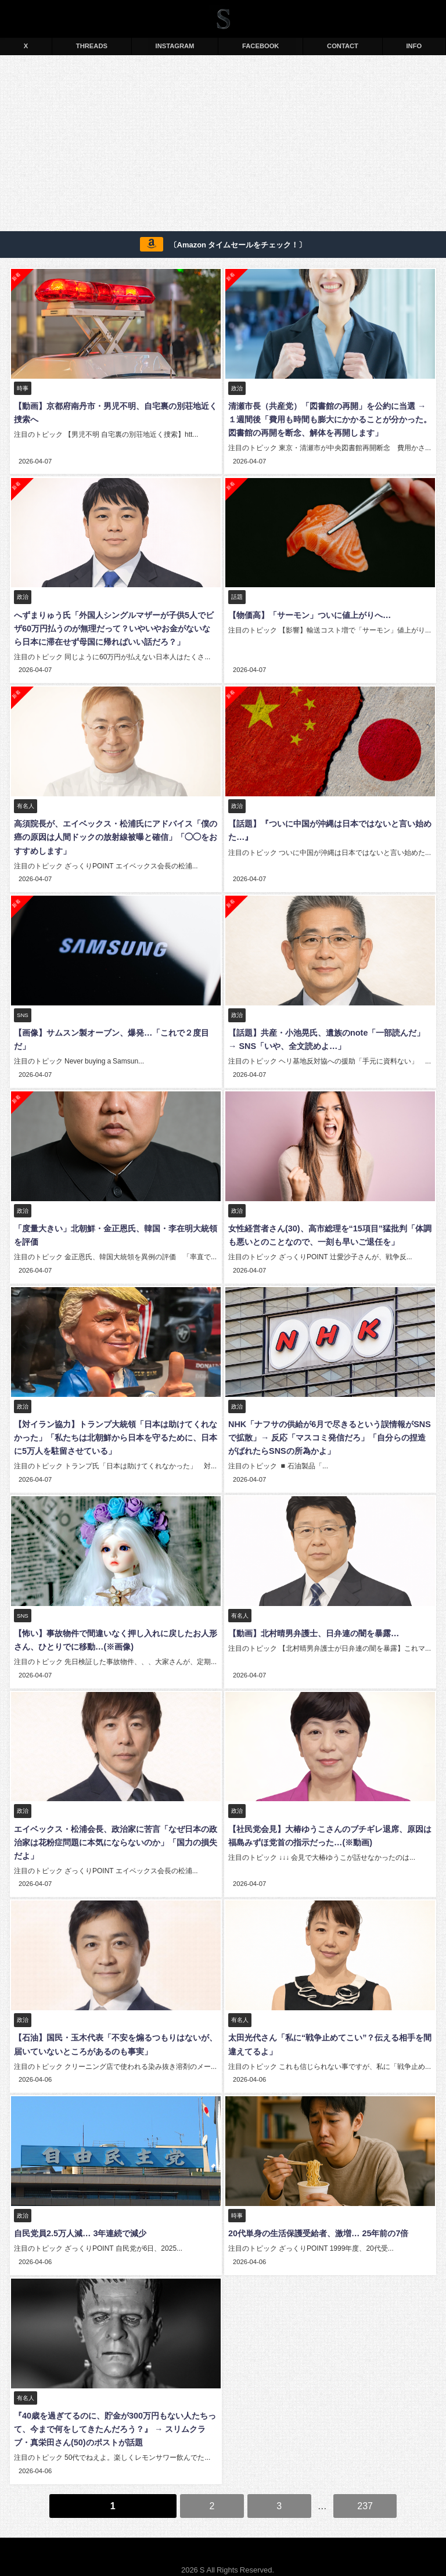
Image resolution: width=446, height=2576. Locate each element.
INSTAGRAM (175, 45)
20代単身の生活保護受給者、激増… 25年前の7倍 (317, 2221)
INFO (414, 45)
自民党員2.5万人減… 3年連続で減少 (79, 2221)
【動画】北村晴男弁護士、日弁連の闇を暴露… (312, 1625)
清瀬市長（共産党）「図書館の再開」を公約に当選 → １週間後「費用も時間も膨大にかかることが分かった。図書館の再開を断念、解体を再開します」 (328, 419)
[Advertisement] (223, 145)
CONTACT (342, 45)
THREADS (91, 45)
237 (365, 2490)
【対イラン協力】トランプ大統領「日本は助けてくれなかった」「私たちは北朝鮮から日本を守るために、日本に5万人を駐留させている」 (114, 1430)
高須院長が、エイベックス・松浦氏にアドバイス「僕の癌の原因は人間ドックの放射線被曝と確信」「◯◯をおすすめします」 (114, 834)
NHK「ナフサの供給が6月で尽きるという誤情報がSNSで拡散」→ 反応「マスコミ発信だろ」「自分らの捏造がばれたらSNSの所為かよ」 (330, 1430)
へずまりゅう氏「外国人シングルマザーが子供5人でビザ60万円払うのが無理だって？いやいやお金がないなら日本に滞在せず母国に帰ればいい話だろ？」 (115, 626)
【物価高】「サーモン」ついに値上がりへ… (308, 613)
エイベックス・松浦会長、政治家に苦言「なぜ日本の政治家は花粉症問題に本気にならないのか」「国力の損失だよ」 (114, 1832)
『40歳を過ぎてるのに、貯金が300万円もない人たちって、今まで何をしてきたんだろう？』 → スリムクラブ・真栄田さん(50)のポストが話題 (114, 2415)
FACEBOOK (260, 45)
